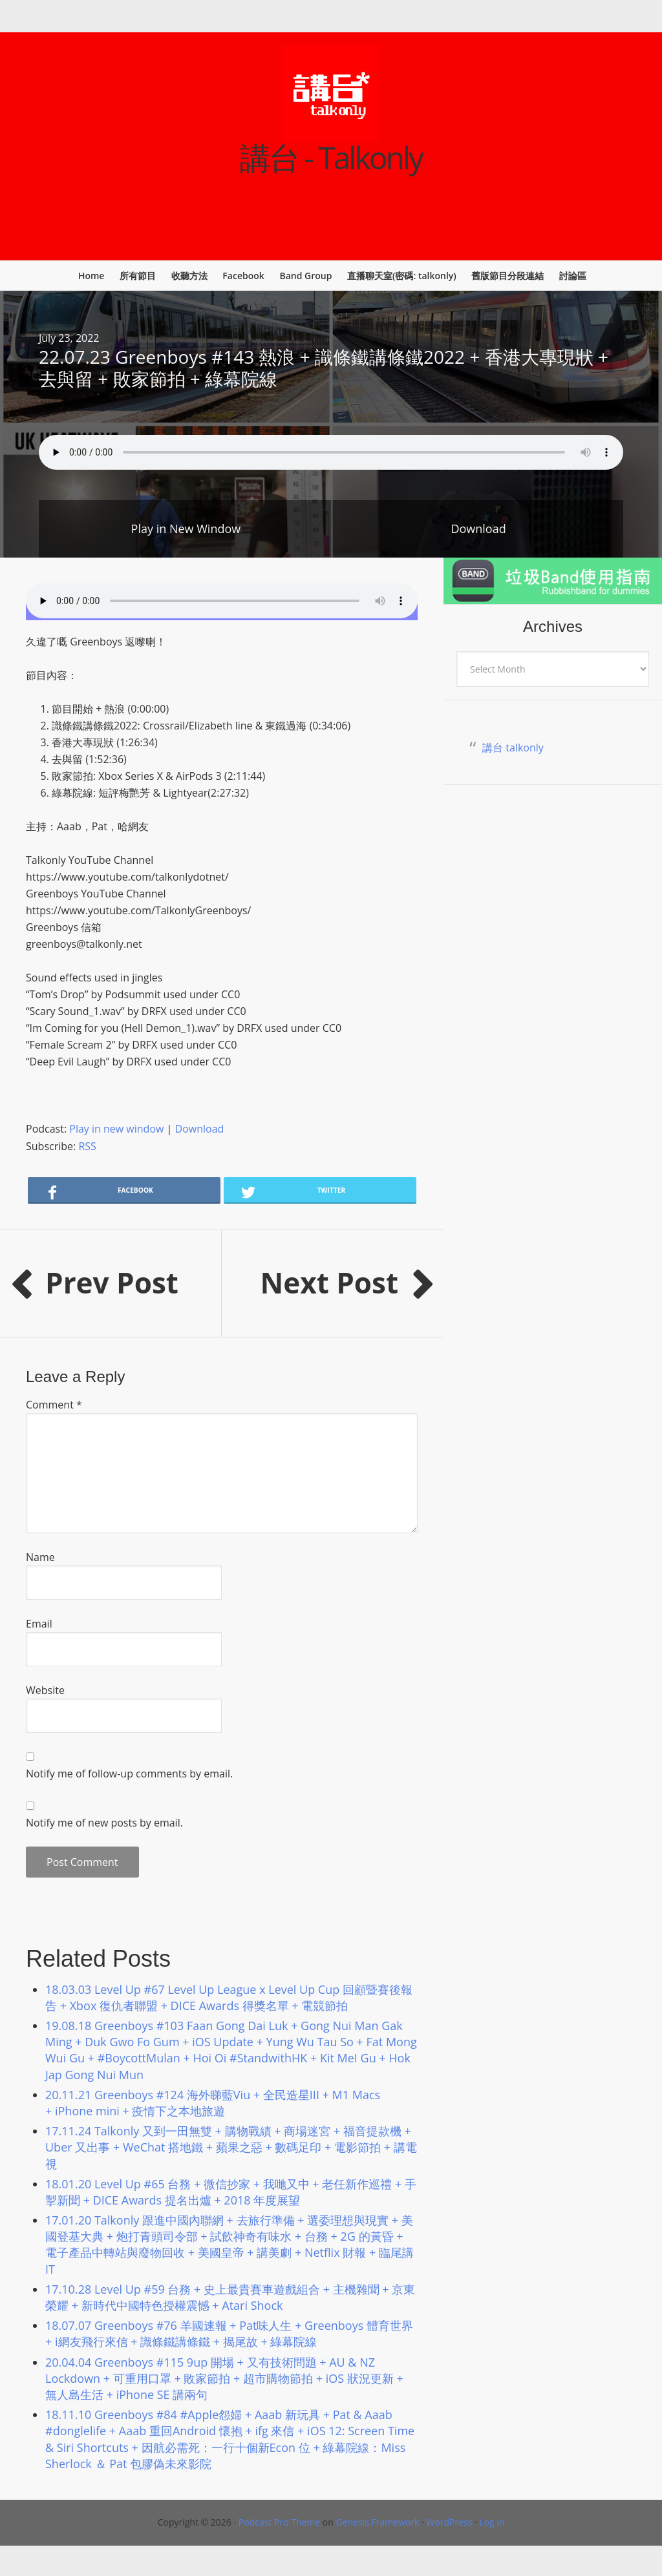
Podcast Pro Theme (279, 2522)
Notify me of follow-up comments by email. (129, 1773)
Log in (491, 2522)
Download (478, 528)
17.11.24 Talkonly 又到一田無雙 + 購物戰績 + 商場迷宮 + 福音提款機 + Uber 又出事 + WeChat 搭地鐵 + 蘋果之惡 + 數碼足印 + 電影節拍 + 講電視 (231, 2147)
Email (39, 1624)
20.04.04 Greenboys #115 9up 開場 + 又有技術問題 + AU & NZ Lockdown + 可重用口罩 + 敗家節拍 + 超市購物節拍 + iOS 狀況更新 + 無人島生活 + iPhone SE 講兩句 (224, 2378)
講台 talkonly (513, 747)
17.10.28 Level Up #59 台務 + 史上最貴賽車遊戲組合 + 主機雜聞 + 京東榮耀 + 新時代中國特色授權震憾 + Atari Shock (230, 2297)
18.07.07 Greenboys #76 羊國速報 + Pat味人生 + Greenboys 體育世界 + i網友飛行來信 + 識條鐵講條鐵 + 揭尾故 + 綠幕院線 (229, 2333)
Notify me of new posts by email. (104, 1823)
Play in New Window (186, 528)
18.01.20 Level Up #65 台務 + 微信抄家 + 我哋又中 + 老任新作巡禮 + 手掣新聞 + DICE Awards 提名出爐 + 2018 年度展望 (230, 2192)
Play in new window (116, 1129)
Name (40, 1557)
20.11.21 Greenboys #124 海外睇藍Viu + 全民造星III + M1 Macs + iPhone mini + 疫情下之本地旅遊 (212, 2103)
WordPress (449, 2522)
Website (45, 1690)
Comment (54, 1405)
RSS (87, 1146)
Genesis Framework (377, 2522)
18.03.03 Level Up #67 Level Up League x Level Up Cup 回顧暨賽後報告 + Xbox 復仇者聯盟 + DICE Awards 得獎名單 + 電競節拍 (228, 1997)
